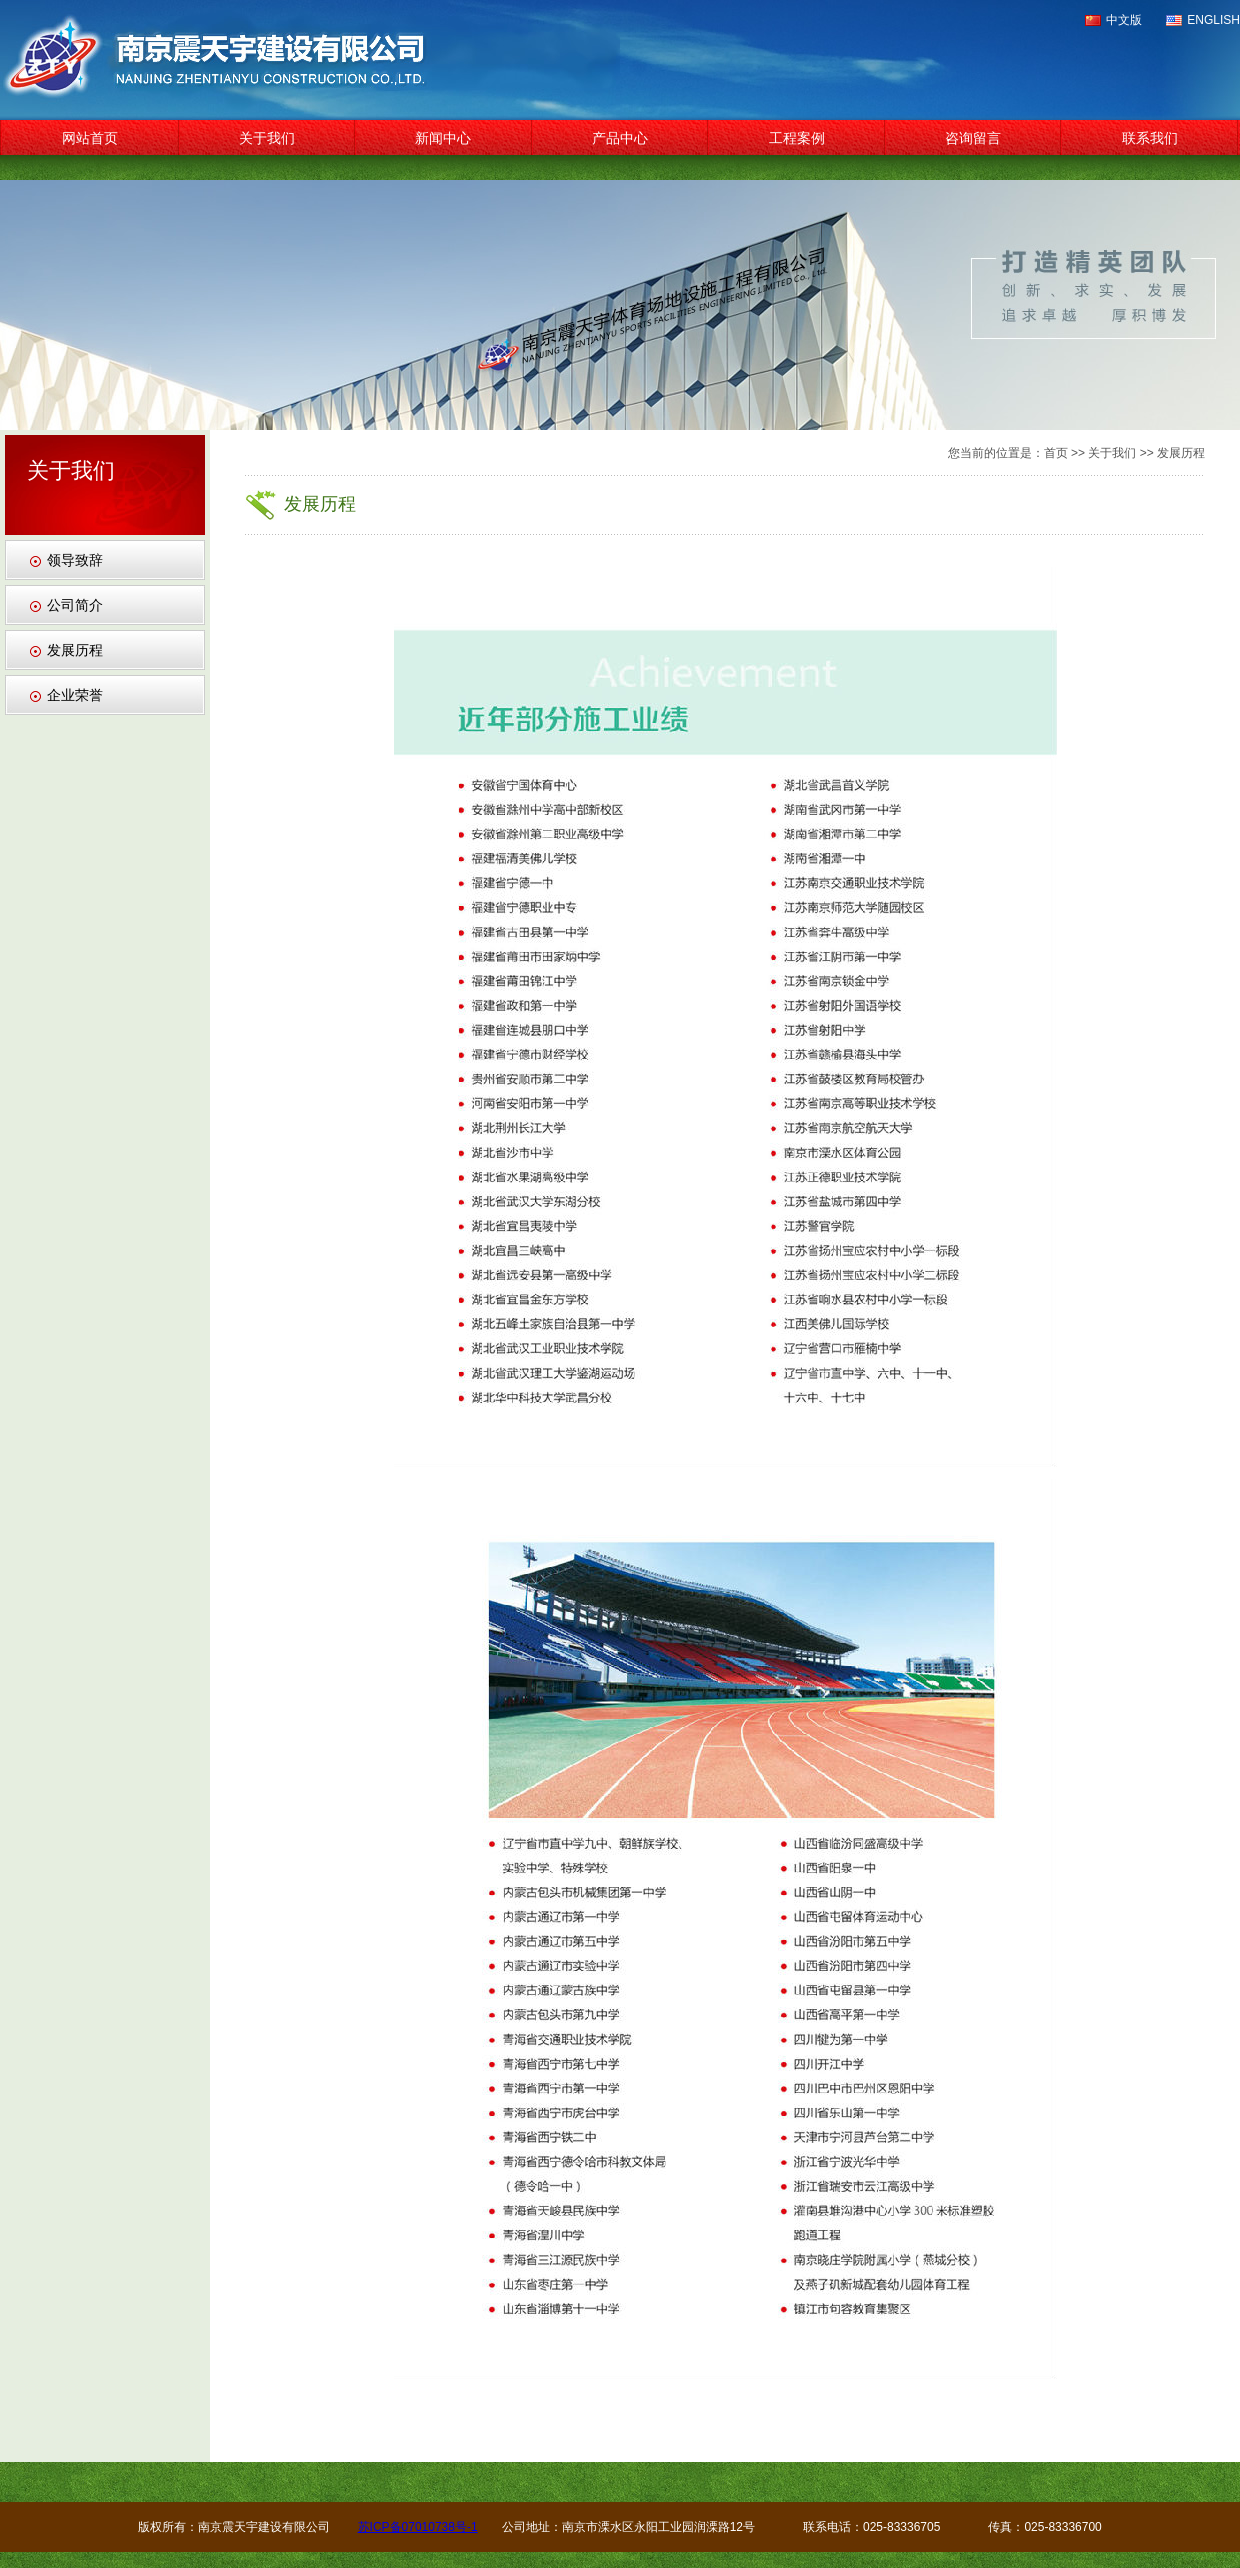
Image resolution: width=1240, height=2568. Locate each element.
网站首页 (90, 138)
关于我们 (267, 138)
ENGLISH (1213, 20)
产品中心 (620, 138)
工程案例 (797, 138)
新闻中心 (443, 138)
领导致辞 (75, 560)
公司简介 (75, 605)
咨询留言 (973, 138)
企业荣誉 (75, 695)
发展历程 (75, 650)
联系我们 (1150, 138)
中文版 (1124, 20)
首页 (1056, 453)
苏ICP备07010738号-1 (418, 2527)
